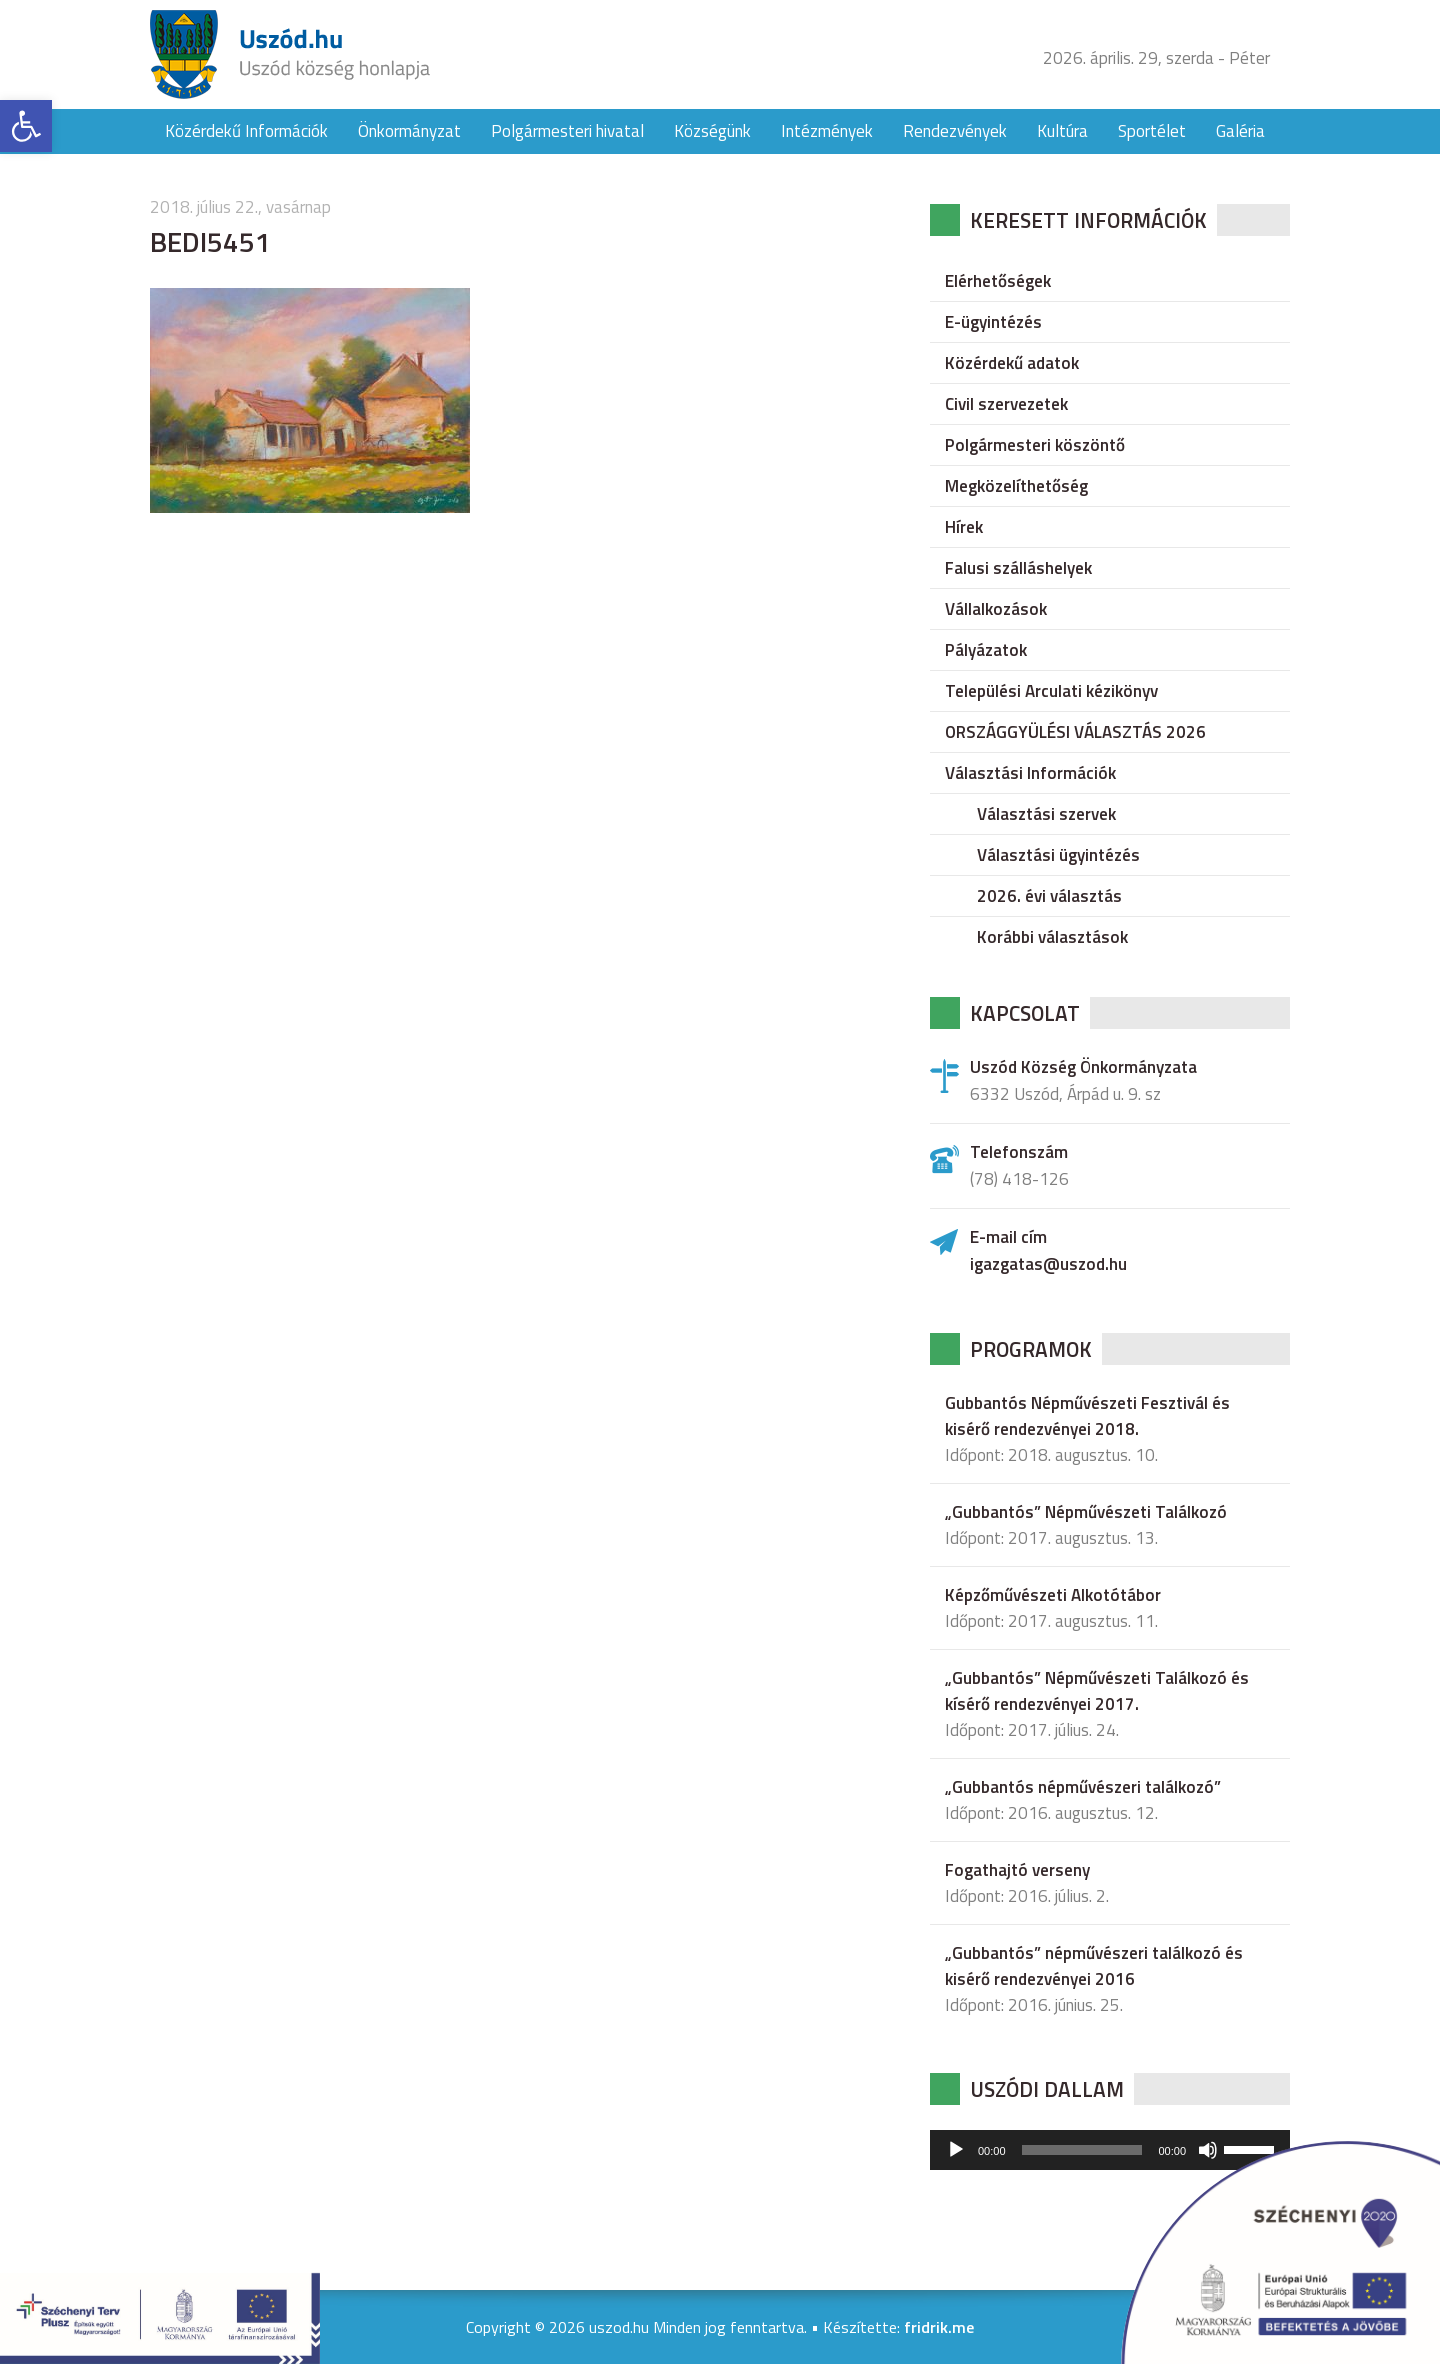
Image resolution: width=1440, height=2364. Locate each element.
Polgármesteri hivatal (567, 131)
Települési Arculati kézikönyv (1051, 691)
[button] (26, 126)
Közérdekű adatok (1012, 363)
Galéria (1240, 131)
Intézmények (827, 131)
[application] (1110, 2150)
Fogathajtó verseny (1017, 1870)
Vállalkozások (996, 609)
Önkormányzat (409, 131)
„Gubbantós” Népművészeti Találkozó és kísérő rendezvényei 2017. (1097, 1691)
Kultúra (1062, 131)
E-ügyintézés (993, 322)
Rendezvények (955, 131)
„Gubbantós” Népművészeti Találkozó (1086, 1512)
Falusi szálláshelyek (1018, 568)
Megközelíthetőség (1016, 486)
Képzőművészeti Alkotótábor (1053, 1595)
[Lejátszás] (956, 2150)
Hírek (964, 527)
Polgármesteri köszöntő (1035, 445)
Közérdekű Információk (246, 131)
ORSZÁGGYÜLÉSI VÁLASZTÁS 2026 (1075, 732)
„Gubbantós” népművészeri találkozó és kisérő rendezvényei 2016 (1094, 1966)
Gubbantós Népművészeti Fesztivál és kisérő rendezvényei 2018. (1087, 1416)
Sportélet (1152, 131)
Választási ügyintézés (1058, 855)
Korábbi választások (1052, 937)
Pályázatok (986, 650)
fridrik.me (939, 2327)
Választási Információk (1030, 773)
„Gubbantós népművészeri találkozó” (1083, 1787)
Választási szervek (1046, 814)
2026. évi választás (1049, 896)
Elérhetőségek (998, 281)
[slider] (1082, 2150)
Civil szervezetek (1006, 404)
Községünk (712, 131)
